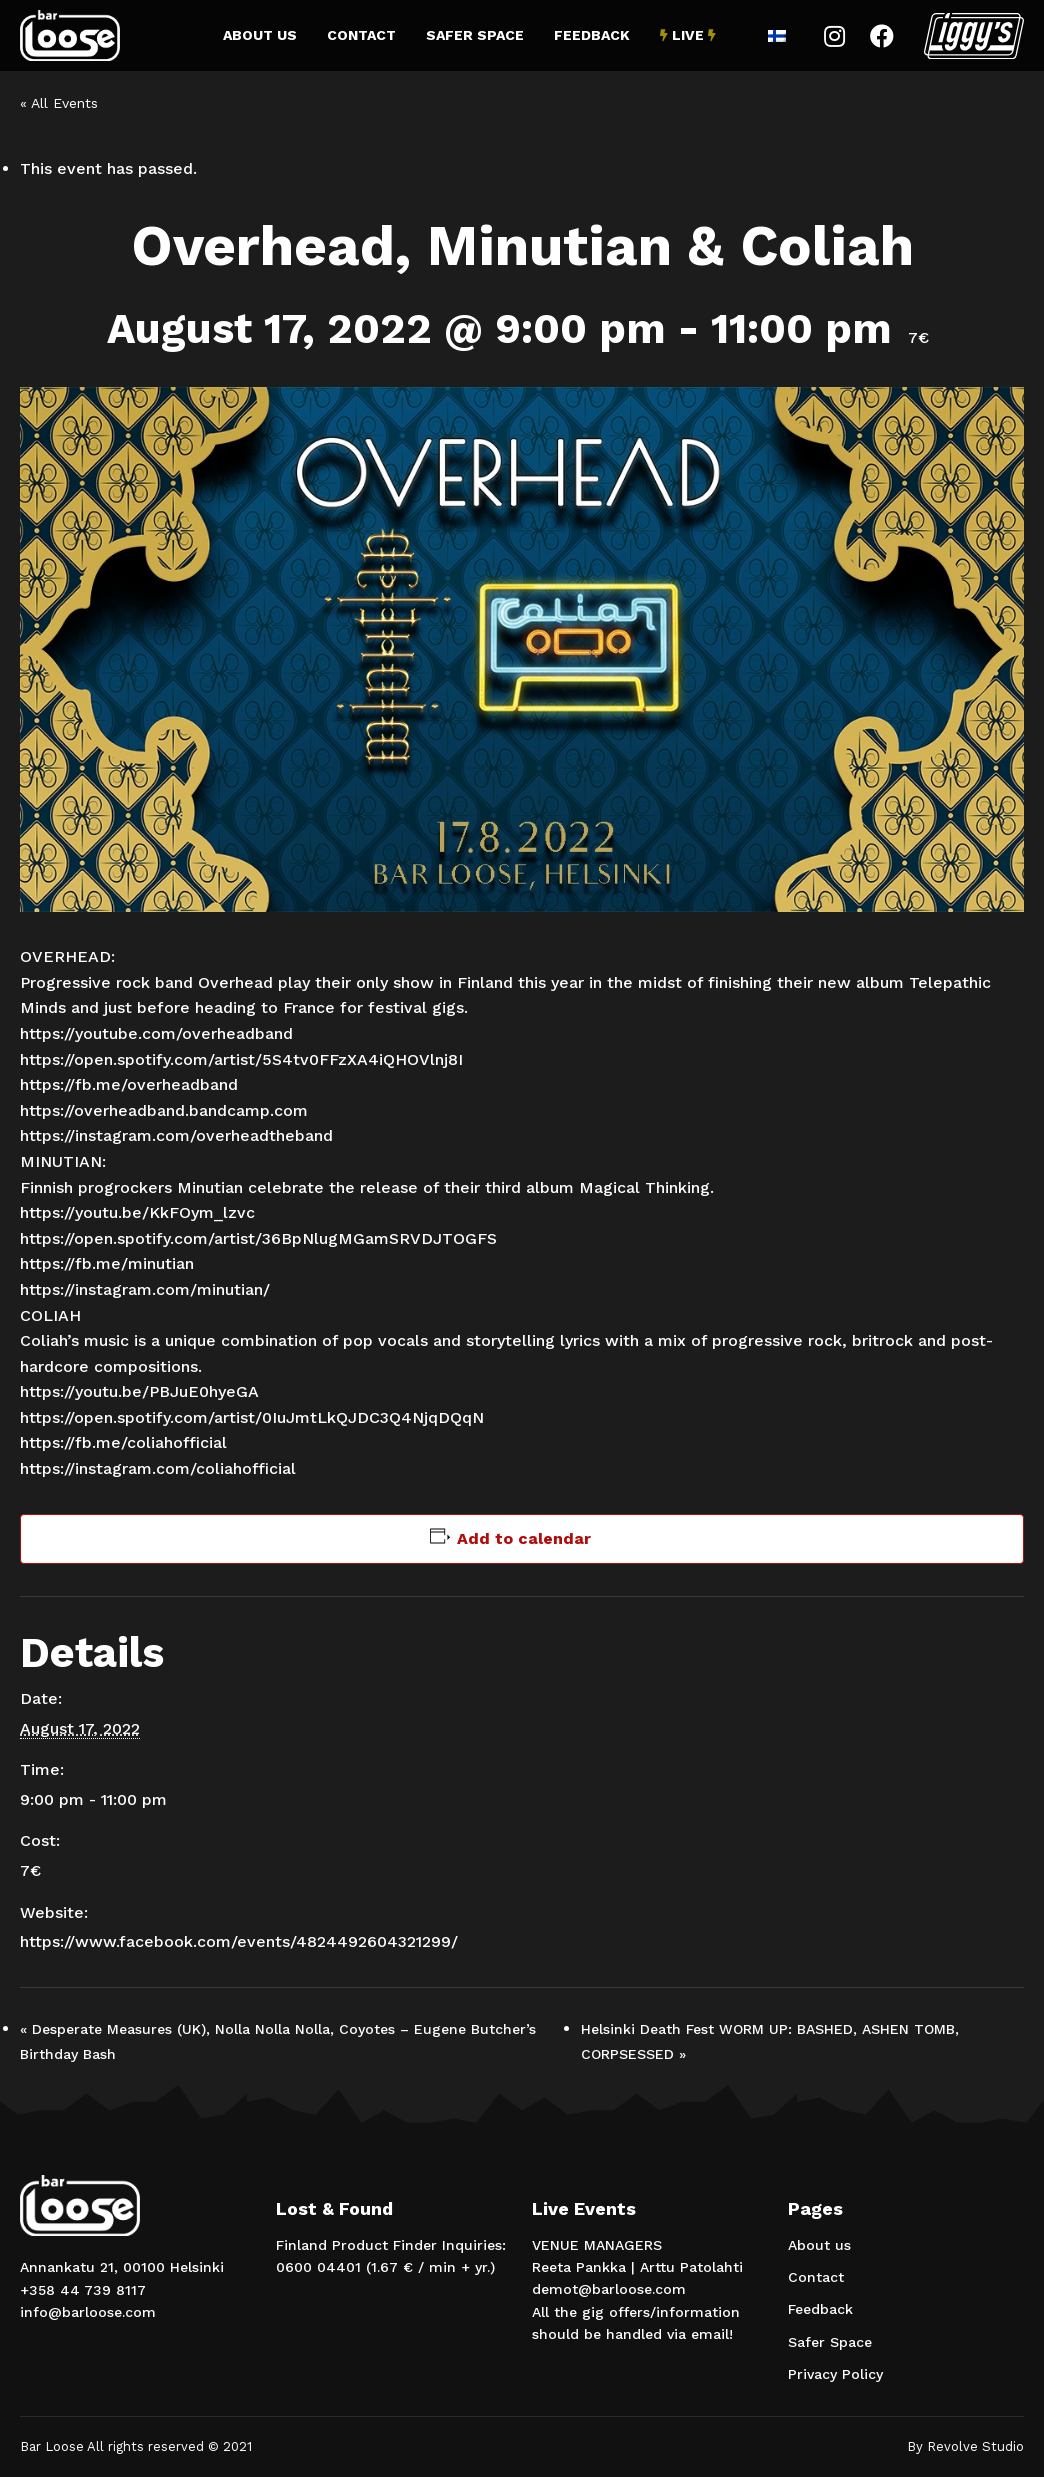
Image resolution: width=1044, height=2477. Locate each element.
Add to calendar (524, 1538)
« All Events (59, 103)
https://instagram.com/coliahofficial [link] (158, 1468)
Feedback (592, 35)
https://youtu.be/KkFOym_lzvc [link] (137, 1212)
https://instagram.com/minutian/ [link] (145, 1289)
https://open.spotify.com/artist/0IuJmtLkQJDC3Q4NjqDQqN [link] (252, 1417)
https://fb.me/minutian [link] (107, 1263)
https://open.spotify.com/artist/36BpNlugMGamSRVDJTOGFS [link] (258, 1238)
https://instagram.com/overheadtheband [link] (176, 1135)
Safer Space (475, 35)
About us (260, 35)
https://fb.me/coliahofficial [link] (123, 1442)
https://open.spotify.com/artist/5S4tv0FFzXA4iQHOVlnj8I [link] (241, 1059)
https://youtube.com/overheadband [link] (156, 1033)
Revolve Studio (975, 2446)
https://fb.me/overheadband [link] (129, 1084)
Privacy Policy (835, 2374)
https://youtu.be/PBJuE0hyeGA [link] (139, 1391)
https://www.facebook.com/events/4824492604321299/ (239, 1941)
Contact (361, 35)
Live (688, 35)
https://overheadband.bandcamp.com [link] (164, 1110)
